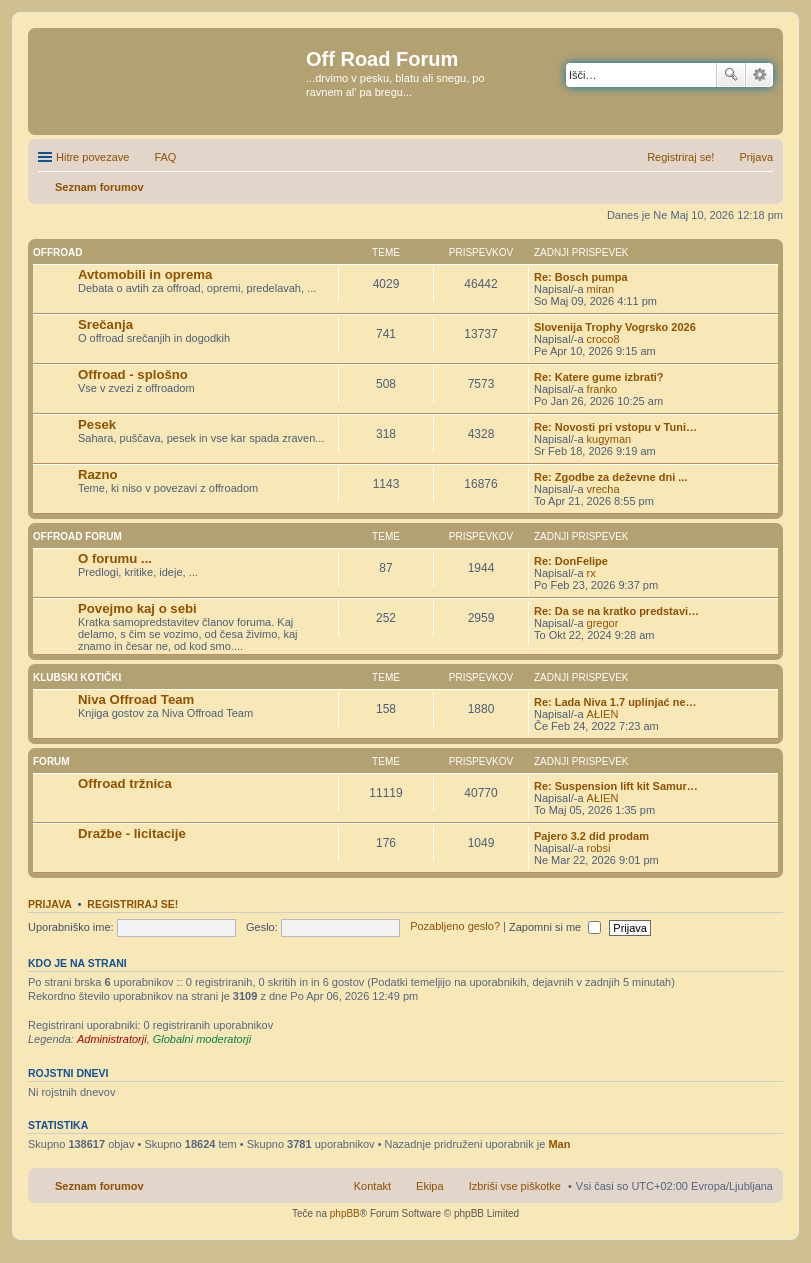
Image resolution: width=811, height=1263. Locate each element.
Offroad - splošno (133, 374)
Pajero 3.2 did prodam (591, 836)
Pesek (97, 424)
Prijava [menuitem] (756, 157)
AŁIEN (603, 714)
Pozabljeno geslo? (455, 927)
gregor (603, 623)
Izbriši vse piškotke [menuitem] (515, 1186)
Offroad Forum (77, 536)
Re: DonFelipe (571, 561)
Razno (98, 474)
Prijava (50, 904)
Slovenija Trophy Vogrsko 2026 (615, 327)
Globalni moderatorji (202, 1039)
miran (601, 289)
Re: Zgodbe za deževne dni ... (610, 477)
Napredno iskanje (759, 75)
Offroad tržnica (125, 783)
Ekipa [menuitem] (430, 1186)
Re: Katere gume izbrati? (599, 377)
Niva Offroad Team (136, 699)
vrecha (603, 489)
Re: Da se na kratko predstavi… (616, 611)
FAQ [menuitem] (165, 157)
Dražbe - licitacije (132, 833)
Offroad (57, 252)
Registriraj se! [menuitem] (680, 157)
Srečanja (105, 324)
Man (559, 1144)
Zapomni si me (555, 927)
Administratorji (112, 1039)
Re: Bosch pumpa (581, 277)
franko (602, 389)
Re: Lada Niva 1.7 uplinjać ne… (615, 702)
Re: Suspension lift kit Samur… (616, 786)
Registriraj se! (132, 904)
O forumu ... (115, 558)
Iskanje (731, 75)
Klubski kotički (77, 677)
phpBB (345, 1213)
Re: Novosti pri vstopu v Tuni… (615, 427)
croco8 (603, 339)
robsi (599, 848)
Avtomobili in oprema (145, 274)
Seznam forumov (99, 1186)
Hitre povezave (92, 157)
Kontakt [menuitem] (372, 1186)
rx (591, 573)
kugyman (609, 439)
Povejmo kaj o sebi (137, 608)
